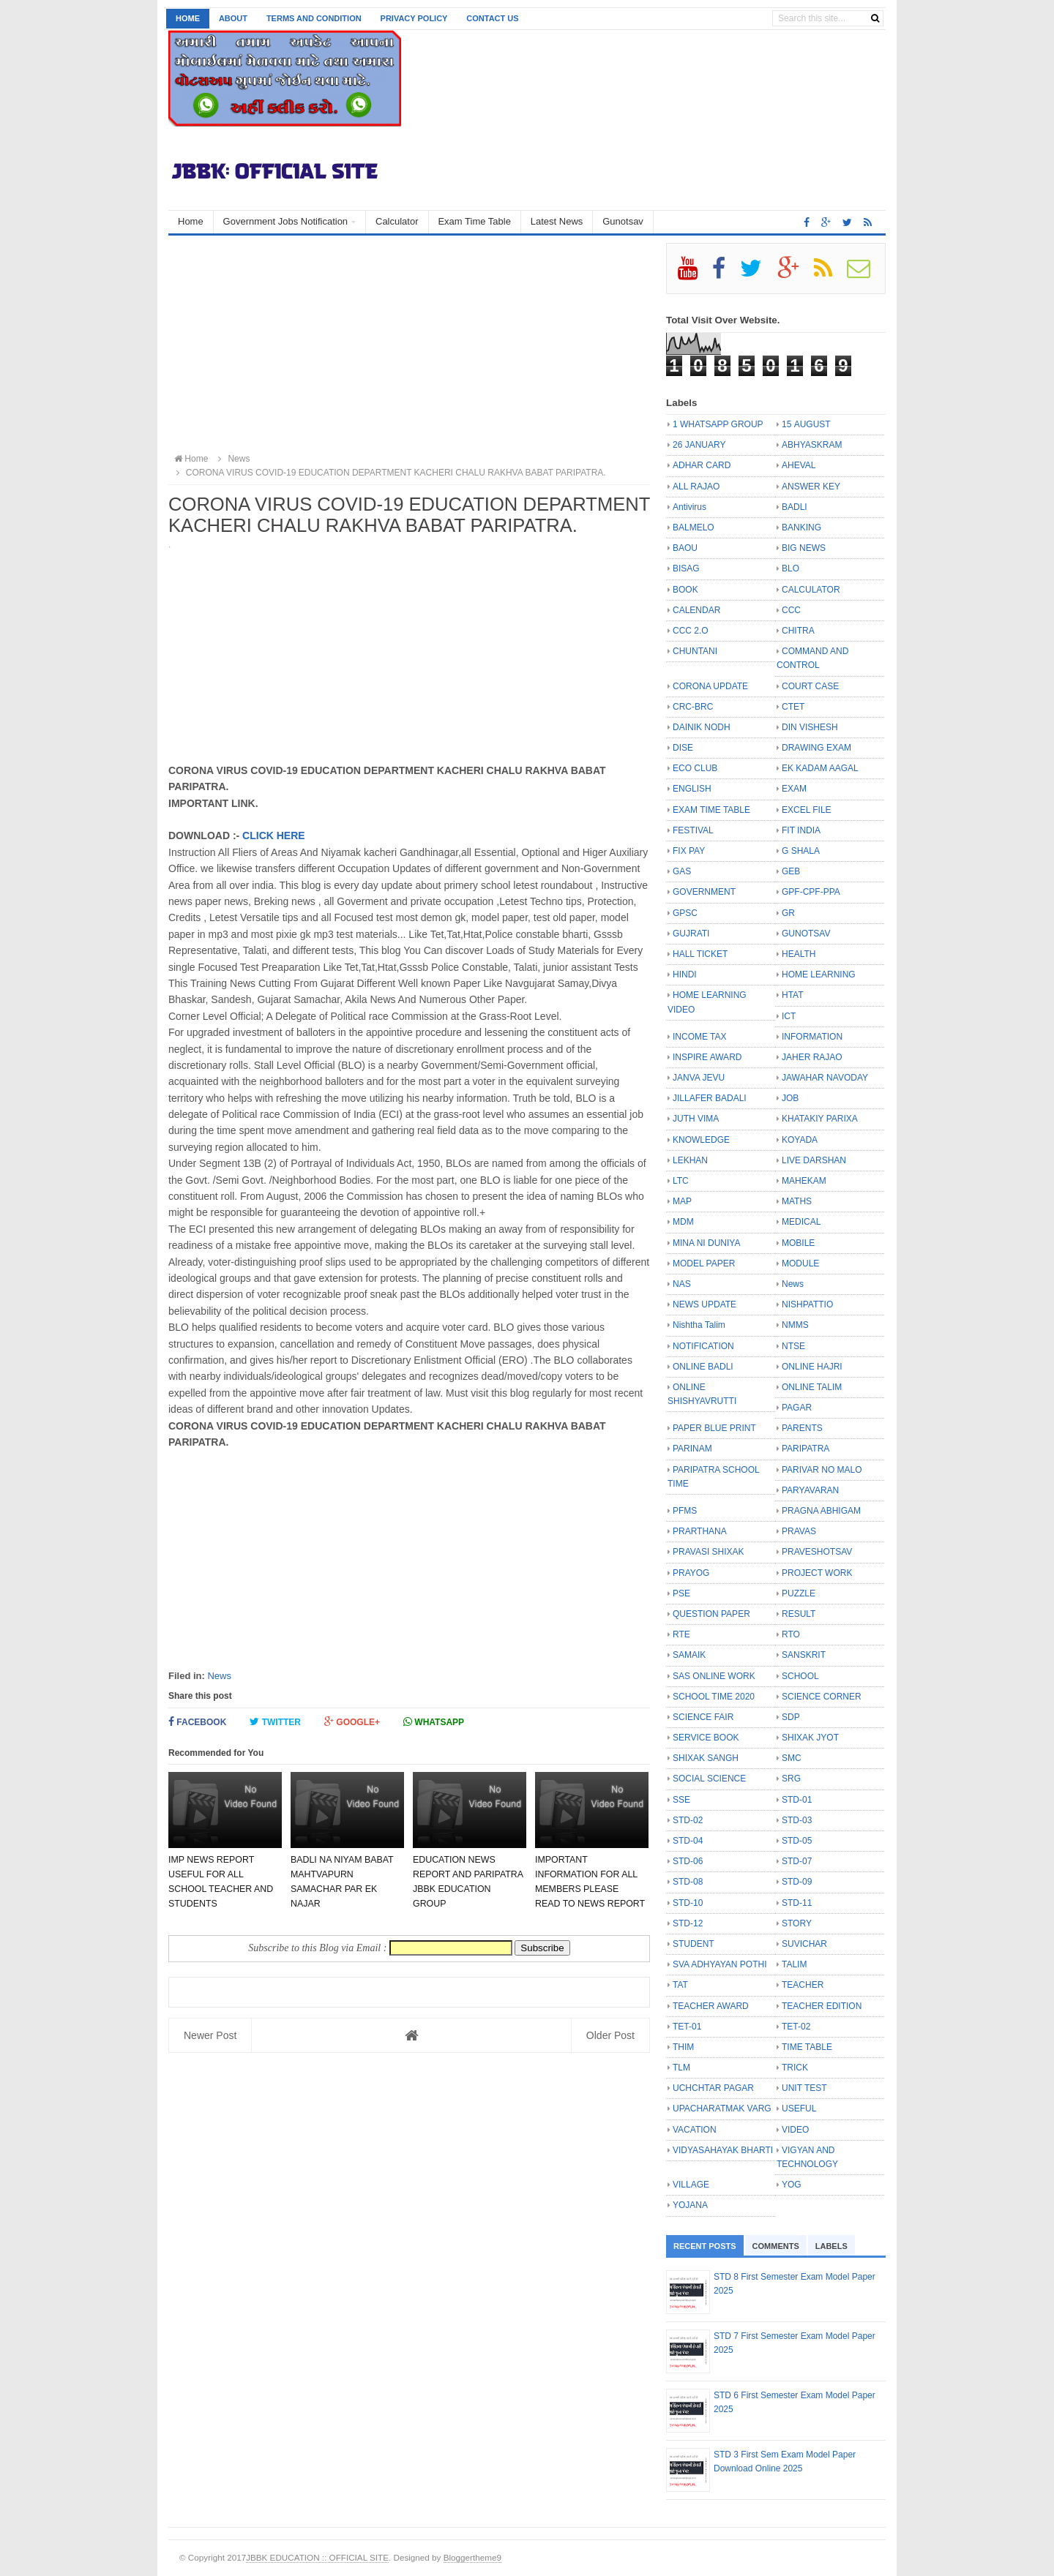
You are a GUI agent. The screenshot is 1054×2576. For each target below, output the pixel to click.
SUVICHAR (804, 1944)
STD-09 (797, 1882)
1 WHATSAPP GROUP (718, 424)
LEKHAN (690, 1160)
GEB (791, 871)
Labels (831, 2246)
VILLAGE (691, 2184)
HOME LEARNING (819, 974)
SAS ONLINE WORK (714, 1676)
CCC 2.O (691, 631)
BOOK (685, 590)
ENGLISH (692, 789)
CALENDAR (696, 610)
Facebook (197, 1721)
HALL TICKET (700, 954)
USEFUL (799, 2108)
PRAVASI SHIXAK (708, 1552)
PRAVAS (799, 1531)
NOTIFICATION (703, 1346)
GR (788, 913)
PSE (681, 1593)
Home (188, 18)
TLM (681, 2067)
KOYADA (800, 1140)
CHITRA (798, 631)
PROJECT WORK (817, 1573)
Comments (775, 2246)
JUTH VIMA (696, 1119)
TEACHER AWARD (711, 2006)
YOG (791, 2184)
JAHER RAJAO (812, 1057)
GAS (682, 871)
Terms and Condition (314, 18)
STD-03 (797, 1820)
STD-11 (797, 1903)
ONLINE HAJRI (812, 1367)
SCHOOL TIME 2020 (714, 1696)
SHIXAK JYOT (810, 1737)
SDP (791, 1717)
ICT (789, 1016)
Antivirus (689, 507)
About (233, 18)
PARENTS (802, 1428)
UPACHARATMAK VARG (722, 2108)
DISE (683, 748)
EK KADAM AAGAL (820, 768)
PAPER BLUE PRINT (714, 1428)
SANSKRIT (804, 1655)
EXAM (794, 789)
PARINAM (692, 1448)
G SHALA (801, 851)
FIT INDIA (801, 830)
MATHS (797, 1201)
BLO (790, 568)
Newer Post (210, 2035)
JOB (790, 1098)
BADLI (794, 507)
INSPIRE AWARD (707, 1057)
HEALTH (798, 954)
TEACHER (802, 1985)
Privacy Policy (414, 18)
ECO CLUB (695, 768)
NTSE (793, 1346)
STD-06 (688, 1861)
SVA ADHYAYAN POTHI (719, 1964)
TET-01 (687, 2026)
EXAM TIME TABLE (711, 810)
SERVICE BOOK (706, 1737)
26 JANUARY (699, 445)
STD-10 (688, 1903)
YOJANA (690, 2205)
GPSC (685, 913)
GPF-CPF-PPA (811, 892)
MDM (683, 1222)
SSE (681, 1800)
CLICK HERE (273, 835)
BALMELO (693, 527)
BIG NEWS (804, 548)
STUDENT (693, 1944)
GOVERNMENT (704, 892)
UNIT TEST (804, 2088)
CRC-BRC (693, 707)
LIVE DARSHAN (814, 1160)
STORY (797, 1923)
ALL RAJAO (696, 486)
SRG (791, 1778)
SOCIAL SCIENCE (709, 1778)
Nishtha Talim (699, 1325)
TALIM (794, 1964)
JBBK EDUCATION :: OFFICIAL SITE (317, 2557)
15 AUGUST (806, 424)
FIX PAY (689, 851)
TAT (680, 1985)
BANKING (801, 527)
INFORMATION (812, 1037)
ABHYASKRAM (812, 445)
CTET (793, 707)
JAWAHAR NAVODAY (825, 1078)
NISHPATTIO (807, 1304)
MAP (682, 1201)
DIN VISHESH (810, 727)
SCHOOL (800, 1676)
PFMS (685, 1511)
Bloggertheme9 (472, 2557)
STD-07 (797, 1861)
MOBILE (798, 1243)
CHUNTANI (695, 651)
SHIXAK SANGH (706, 1758)
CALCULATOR (811, 590)
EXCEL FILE (806, 810)
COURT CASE (810, 686)
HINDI (685, 974)
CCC (791, 610)
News (219, 1675)
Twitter (275, 1721)
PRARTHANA (700, 1531)
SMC (791, 1758)
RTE (681, 1634)
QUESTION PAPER (711, 1614)
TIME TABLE (807, 2047)
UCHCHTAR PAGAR (713, 2088)
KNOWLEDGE (701, 1140)
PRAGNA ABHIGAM (821, 1511)
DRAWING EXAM (816, 748)
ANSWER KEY (811, 486)
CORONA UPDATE (710, 686)
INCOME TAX (700, 1037)
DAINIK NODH (701, 727)
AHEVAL (798, 465)
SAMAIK (689, 1655)
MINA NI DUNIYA (706, 1243)
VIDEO (795, 2130)
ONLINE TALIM (812, 1387)
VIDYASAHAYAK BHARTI (723, 2150)
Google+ (352, 1721)
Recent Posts (704, 2246)
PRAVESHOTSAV (817, 1552)
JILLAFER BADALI (710, 1098)
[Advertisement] (409, 345)
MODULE (800, 1263)
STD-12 (688, 1923)
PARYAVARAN (810, 1490)
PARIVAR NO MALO (822, 1470)
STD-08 (688, 1882)
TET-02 (796, 2026)
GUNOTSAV (806, 933)
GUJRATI (691, 933)
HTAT (793, 995)
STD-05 (797, 1841)
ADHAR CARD (701, 465)
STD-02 (688, 1820)
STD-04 (688, 1841)
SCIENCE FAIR (703, 1717)
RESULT (798, 1614)
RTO (791, 1634)
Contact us (492, 18)
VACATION (695, 2130)
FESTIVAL (693, 830)
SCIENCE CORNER (821, 1696)
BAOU (685, 548)
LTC (681, 1181)
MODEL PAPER (704, 1263)
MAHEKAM (804, 1181)
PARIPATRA (805, 1448)
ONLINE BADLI (703, 1367)
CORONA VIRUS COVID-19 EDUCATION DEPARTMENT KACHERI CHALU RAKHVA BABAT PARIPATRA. (389, 472)
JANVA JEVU (699, 1078)
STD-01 (797, 1800)
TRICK (795, 2067)
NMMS (795, 1325)
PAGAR (797, 1407)
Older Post (610, 2035)
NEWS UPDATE (704, 1304)
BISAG (686, 568)
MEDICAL (801, 1222)
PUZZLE (798, 1593)
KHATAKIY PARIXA (820, 1119)
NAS (682, 1284)
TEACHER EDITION (821, 2006)
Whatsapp (433, 1721)
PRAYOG (691, 1573)
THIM (683, 2047)
